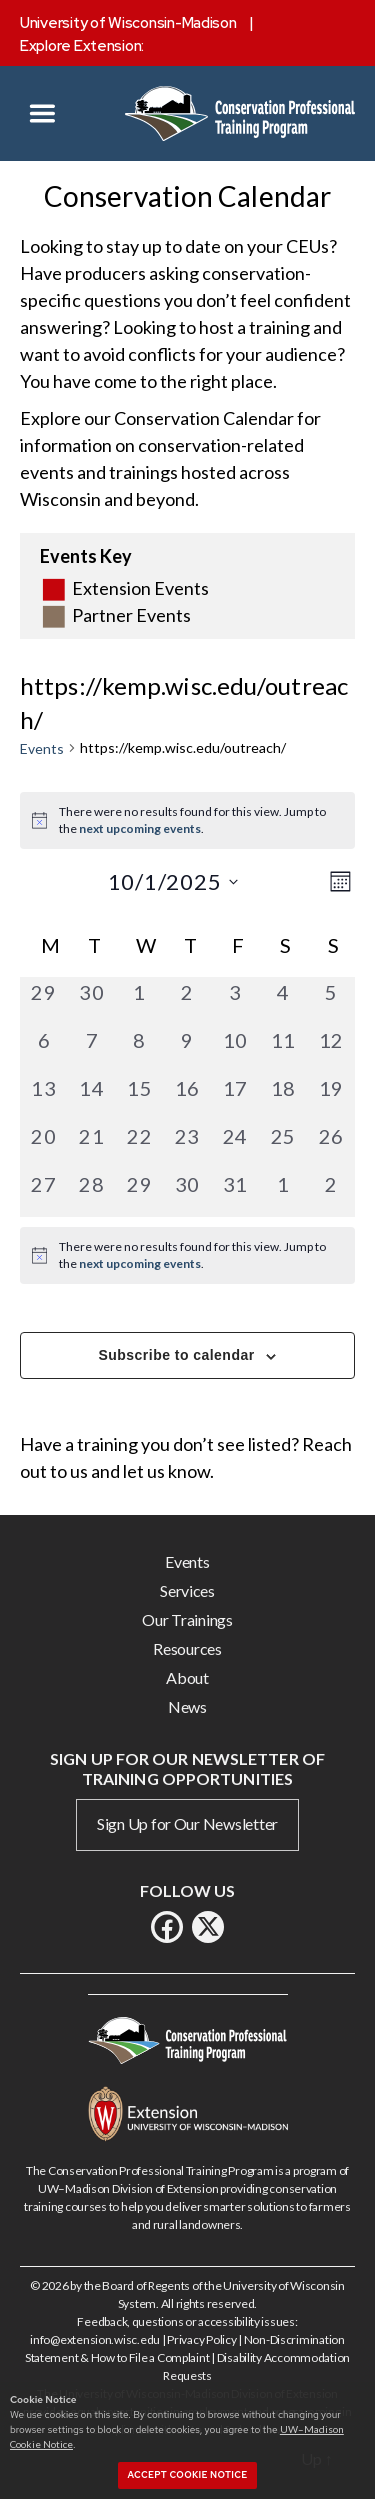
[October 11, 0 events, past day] (283, 1049)
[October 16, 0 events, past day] (188, 1097)
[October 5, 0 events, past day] (331, 1001)
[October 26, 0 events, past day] (331, 1145)
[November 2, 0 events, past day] (331, 1193)
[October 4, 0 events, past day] (283, 1001)
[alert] (187, 1255)
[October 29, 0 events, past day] (140, 1193)
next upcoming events (140, 828)
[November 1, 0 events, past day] (283, 1193)
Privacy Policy (201, 2339)
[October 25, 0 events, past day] (283, 1145)
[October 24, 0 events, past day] (235, 1145)
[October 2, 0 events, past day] (188, 1001)
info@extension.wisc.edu (95, 2339)
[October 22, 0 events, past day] (140, 1145)
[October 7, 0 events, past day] (92, 1049)
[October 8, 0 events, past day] (140, 1049)
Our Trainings (187, 1619)
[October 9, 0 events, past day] (188, 1049)
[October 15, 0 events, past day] (140, 1097)
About (187, 1677)
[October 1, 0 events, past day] (140, 1001)
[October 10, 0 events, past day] (235, 1049)
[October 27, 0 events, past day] (44, 1193)
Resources (187, 1648)
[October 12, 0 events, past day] (331, 1049)
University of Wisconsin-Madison (128, 23)
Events (42, 748)
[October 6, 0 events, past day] (44, 1049)
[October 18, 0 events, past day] (283, 1097)
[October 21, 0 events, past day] (92, 1145)
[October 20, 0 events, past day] (44, 1145)
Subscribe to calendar (177, 1355)
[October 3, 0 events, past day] (235, 1001)
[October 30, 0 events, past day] (188, 1193)
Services (187, 1590)
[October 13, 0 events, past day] (44, 1097)
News (187, 1706)
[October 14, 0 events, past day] (92, 1097)
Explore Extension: (82, 46)
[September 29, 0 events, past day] (44, 1001)
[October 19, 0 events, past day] (331, 1097)
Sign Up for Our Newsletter (187, 1823)
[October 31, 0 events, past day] (235, 1193)
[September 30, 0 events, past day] (92, 1001)
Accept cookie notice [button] (188, 2475)
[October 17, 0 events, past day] (235, 1097)
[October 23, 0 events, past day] (188, 1145)
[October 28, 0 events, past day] (92, 1193)
